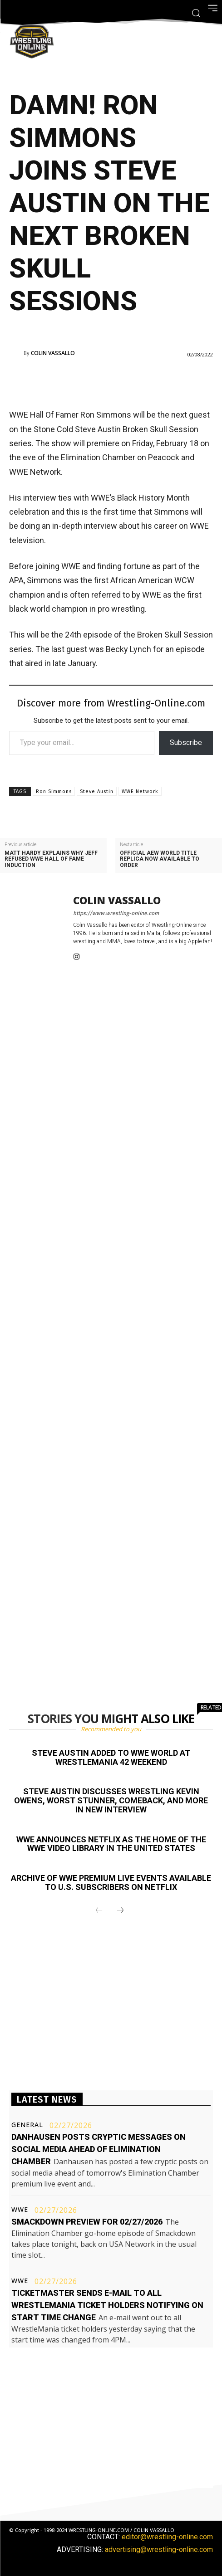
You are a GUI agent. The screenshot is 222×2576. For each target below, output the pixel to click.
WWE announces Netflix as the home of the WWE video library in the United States (111, 1844)
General (27, 2125)
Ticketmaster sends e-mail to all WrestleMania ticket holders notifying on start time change (107, 2305)
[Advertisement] (115, 382)
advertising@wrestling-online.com (159, 2549)
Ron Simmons (54, 791)
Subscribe (186, 742)
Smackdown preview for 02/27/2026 (87, 2221)
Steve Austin (96, 791)
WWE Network (140, 791)
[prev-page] (99, 1911)
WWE (19, 2209)
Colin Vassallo (53, 353)
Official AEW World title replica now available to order (159, 859)
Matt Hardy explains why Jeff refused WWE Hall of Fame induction (51, 859)
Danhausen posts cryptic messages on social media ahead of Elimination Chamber (98, 2149)
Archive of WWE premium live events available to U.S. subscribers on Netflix (111, 1882)
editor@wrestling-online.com (167, 2536)
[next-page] (120, 1911)
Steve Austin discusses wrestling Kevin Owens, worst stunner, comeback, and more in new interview (111, 1800)
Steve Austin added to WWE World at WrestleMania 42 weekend (111, 1757)
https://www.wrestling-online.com (116, 913)
